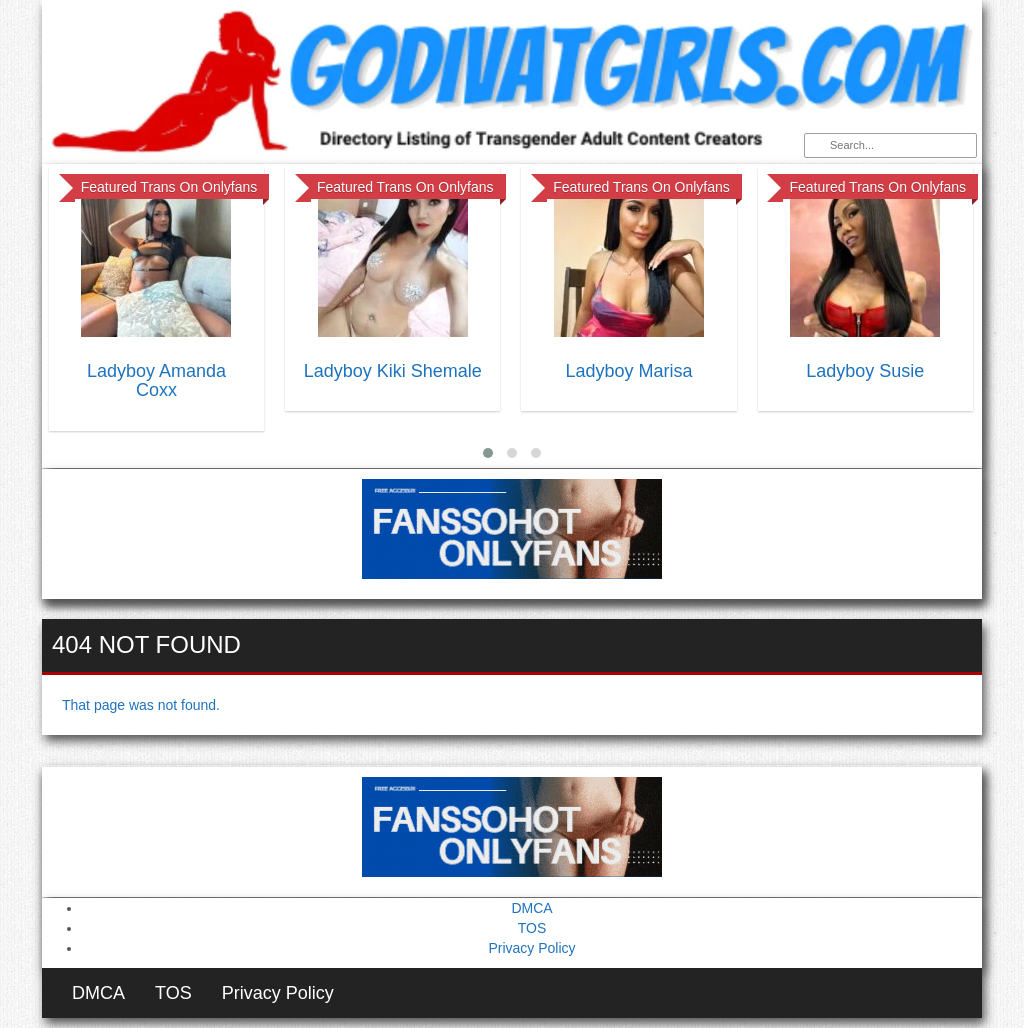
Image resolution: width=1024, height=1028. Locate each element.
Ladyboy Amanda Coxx (156, 381)
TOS (532, 928)
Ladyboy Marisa (628, 371)
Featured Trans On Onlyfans (169, 187)
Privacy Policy (531, 948)
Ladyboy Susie (865, 371)
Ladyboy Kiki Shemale (393, 371)
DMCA (531, 908)
